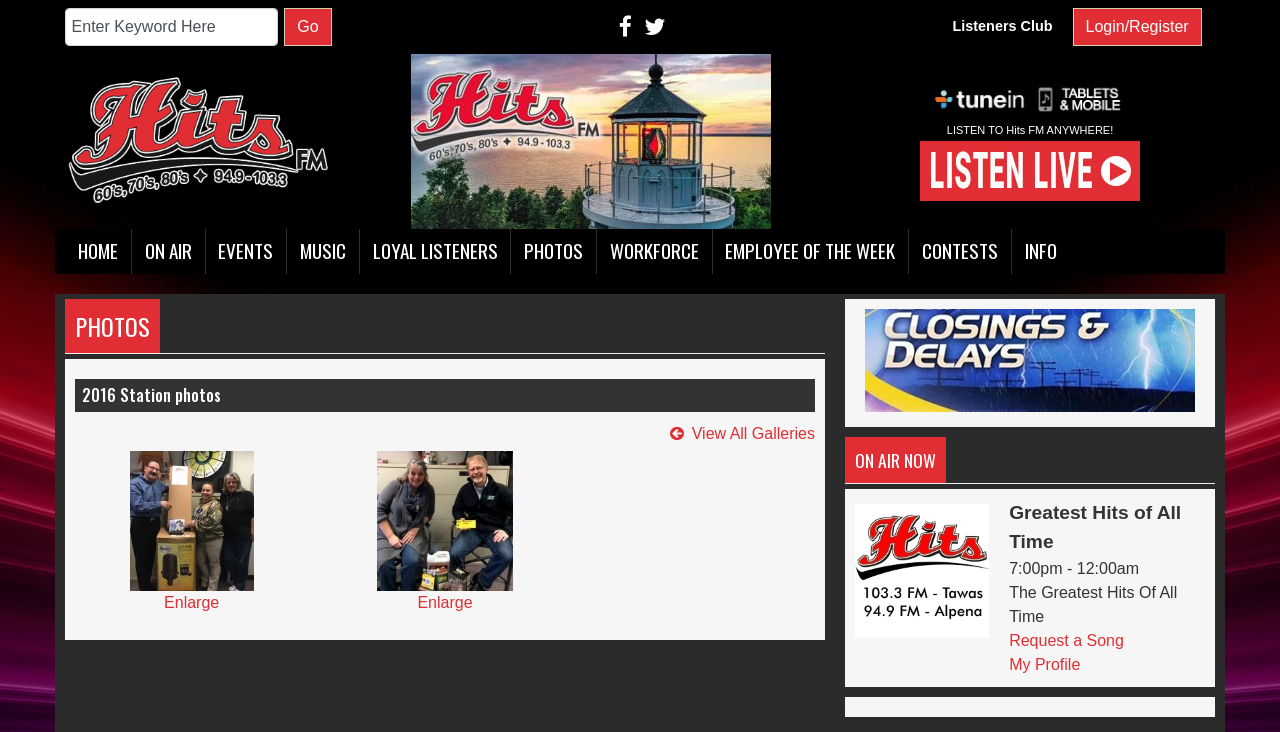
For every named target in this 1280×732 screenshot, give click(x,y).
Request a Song (1066, 640)
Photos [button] (553, 250)
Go (307, 26)
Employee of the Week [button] (810, 250)
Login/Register (1137, 26)
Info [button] (1041, 250)
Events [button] (245, 250)
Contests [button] (960, 250)
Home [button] (98, 250)
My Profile (1044, 664)
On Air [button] (168, 250)
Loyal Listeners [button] (435, 250)
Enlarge (191, 602)
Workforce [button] (654, 250)
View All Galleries (753, 433)
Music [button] (323, 250)
